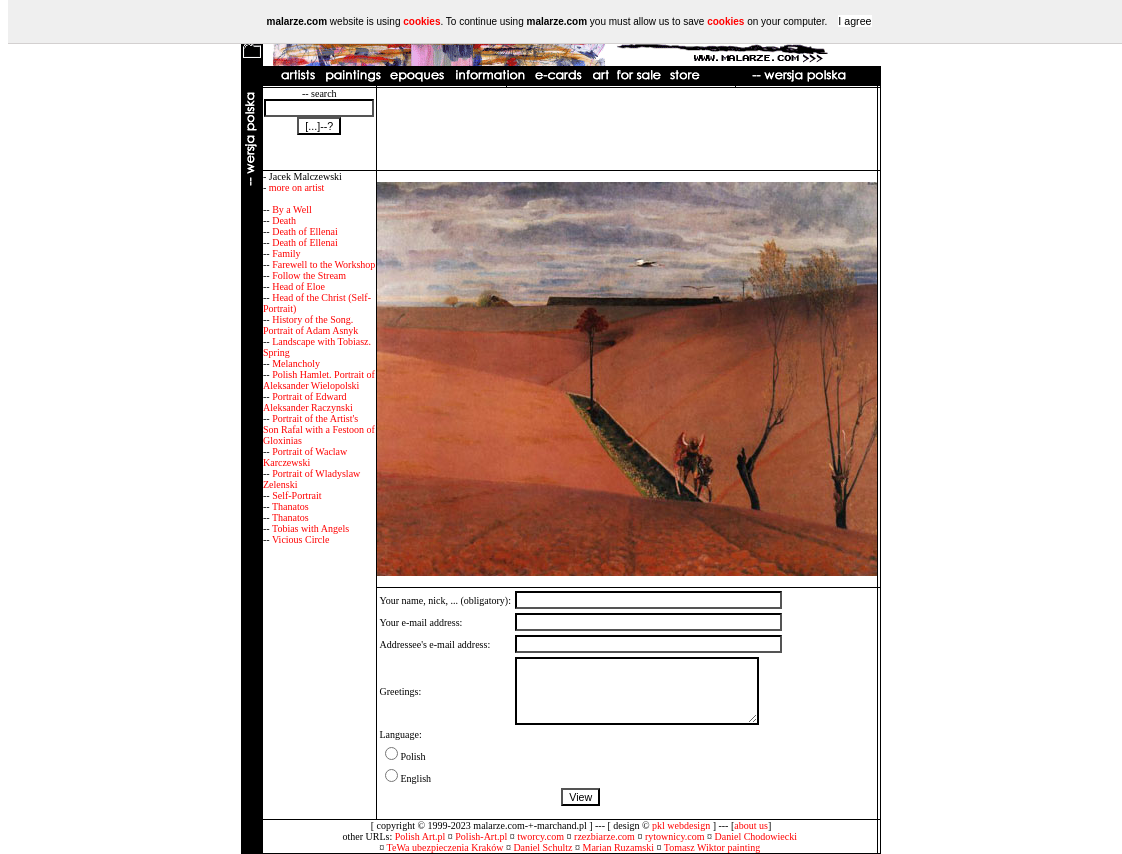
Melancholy (296, 363)
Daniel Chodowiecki (756, 836)
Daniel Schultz (542, 847)
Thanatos (290, 506)
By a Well (292, 209)
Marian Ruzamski (618, 847)
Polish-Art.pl (481, 836)
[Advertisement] (627, 129)
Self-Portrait (296, 495)
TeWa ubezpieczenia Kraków (445, 847)
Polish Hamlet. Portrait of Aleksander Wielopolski (319, 380)
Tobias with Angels (310, 528)
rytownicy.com (675, 836)
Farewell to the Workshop (323, 264)
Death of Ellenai (305, 231)
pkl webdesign (681, 825)
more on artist (297, 187)
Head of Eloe (298, 286)
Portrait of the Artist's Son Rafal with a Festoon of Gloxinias (319, 429)
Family (286, 253)
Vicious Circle (300, 539)
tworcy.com (540, 836)
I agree (854, 21)
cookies (421, 21)
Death (284, 220)
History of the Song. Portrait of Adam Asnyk (310, 325)
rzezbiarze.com (604, 836)
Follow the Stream (309, 275)
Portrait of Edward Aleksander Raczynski (308, 402)
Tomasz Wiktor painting (712, 847)
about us (751, 825)
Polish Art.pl (420, 836)
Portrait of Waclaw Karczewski (305, 457)
